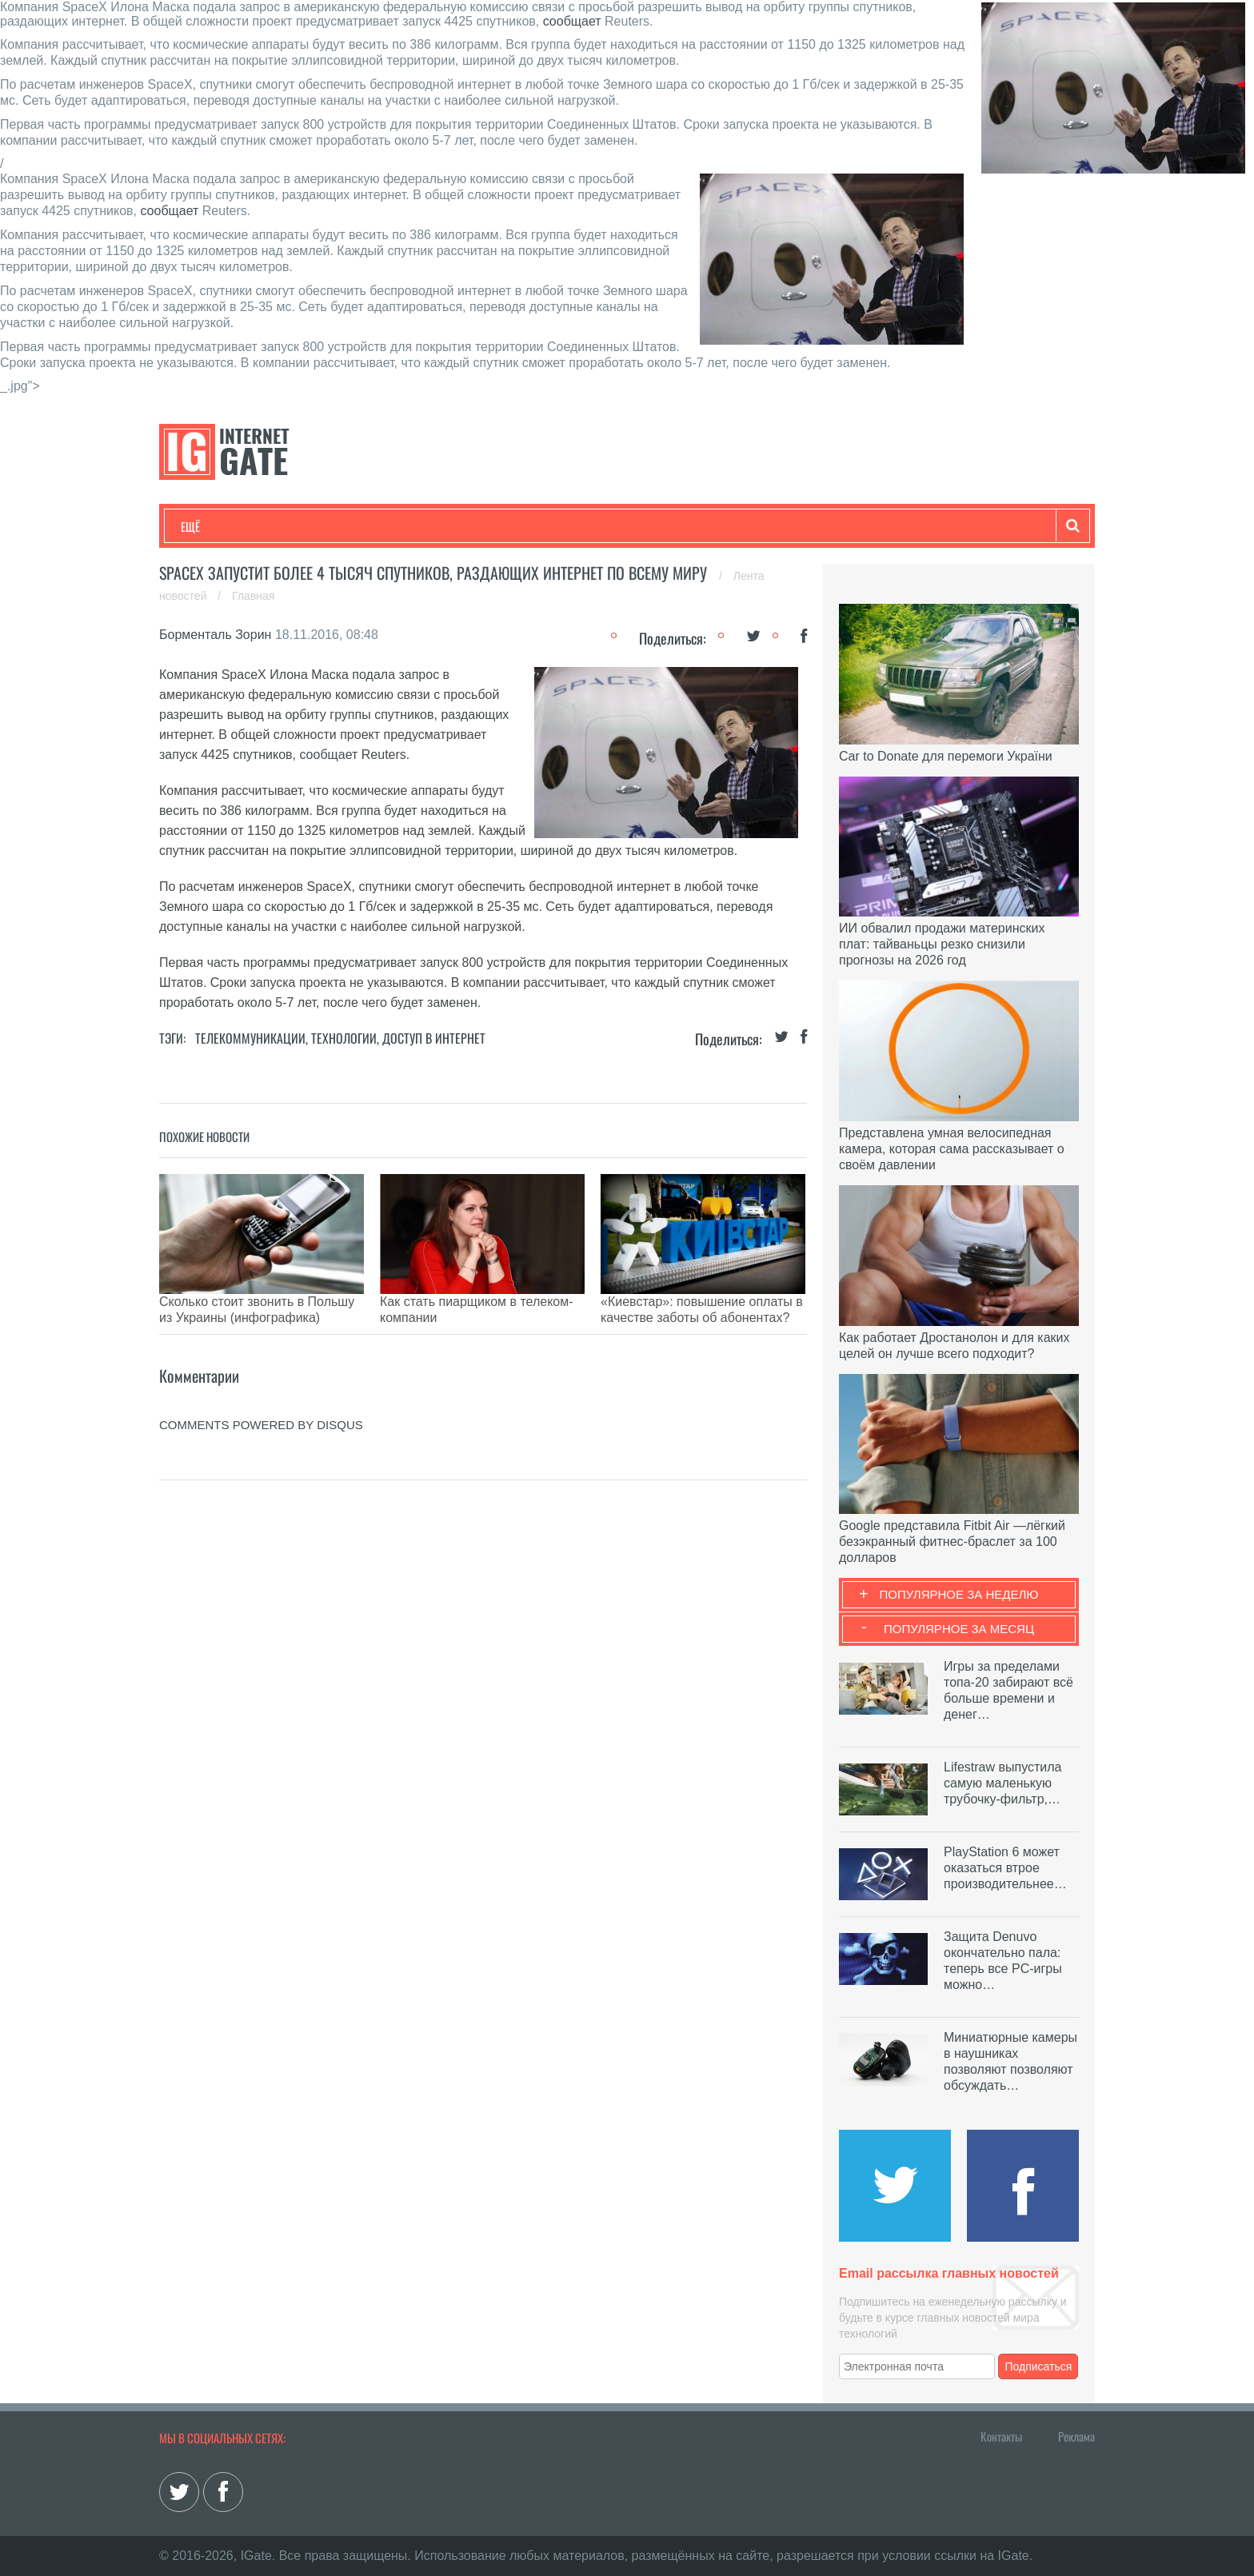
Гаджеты (664, 526)
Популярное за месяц (959, 1628)
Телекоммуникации (250, 1038)
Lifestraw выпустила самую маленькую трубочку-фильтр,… (1002, 1783)
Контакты (1001, 2436)
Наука (442, 526)
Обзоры (592, 526)
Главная (253, 595)
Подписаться (1038, 2366)
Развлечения (296, 526)
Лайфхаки (515, 526)
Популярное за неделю (959, 1594)
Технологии (210, 526)
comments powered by (261, 1401)
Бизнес (378, 526)
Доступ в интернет (433, 1038)
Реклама (1076, 2436)
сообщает (572, 21)
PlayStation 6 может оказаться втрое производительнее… (1005, 1868)
